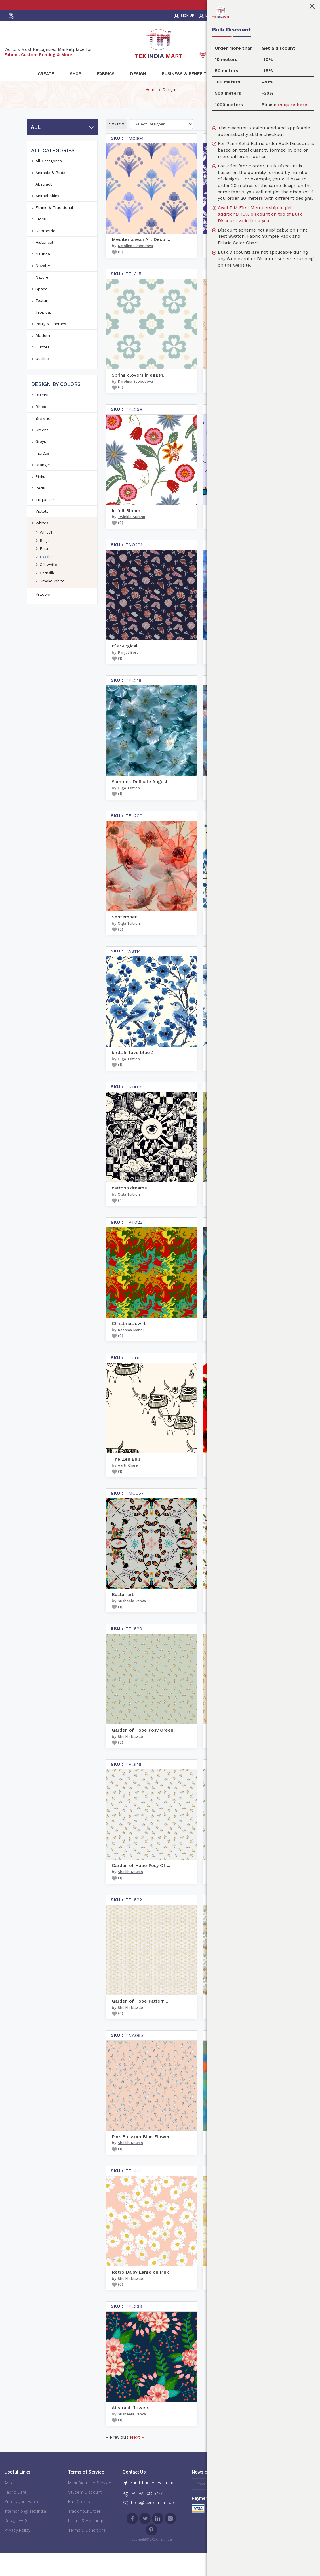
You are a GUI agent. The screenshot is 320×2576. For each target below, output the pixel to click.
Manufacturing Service (89, 2504)
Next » (137, 2458)
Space (41, 310)
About (10, 2504)
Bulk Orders (79, 2522)
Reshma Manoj (131, 1351)
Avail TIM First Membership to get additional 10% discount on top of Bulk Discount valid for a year (260, 214)
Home (151, 110)
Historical (44, 263)
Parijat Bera (128, 674)
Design (138, 73)
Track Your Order (84, 2532)
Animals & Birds (50, 194)
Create (46, 73)
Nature (41, 298)
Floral (41, 240)
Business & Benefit (184, 73)
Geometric (45, 252)
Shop (75, 73)
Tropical (43, 333)
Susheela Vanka (132, 1622)
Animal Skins (47, 217)
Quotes (42, 368)
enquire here (292, 104)
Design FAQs (16, 2542)
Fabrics (106, 73)
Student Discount (85, 2513)
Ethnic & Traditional (54, 228)
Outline (42, 380)
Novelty (42, 287)
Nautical (43, 275)
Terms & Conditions (87, 2551)
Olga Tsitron (129, 809)
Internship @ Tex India (25, 2532)
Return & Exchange (86, 2542)
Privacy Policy (17, 2551)
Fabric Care (15, 2513)
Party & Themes (50, 345)
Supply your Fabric (22, 2522)
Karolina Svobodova (135, 267)
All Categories (48, 182)
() (117, 273)
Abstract (43, 205)
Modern (42, 356)
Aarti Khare (128, 1486)
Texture (42, 321)
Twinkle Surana (131, 538)
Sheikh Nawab (130, 1758)
